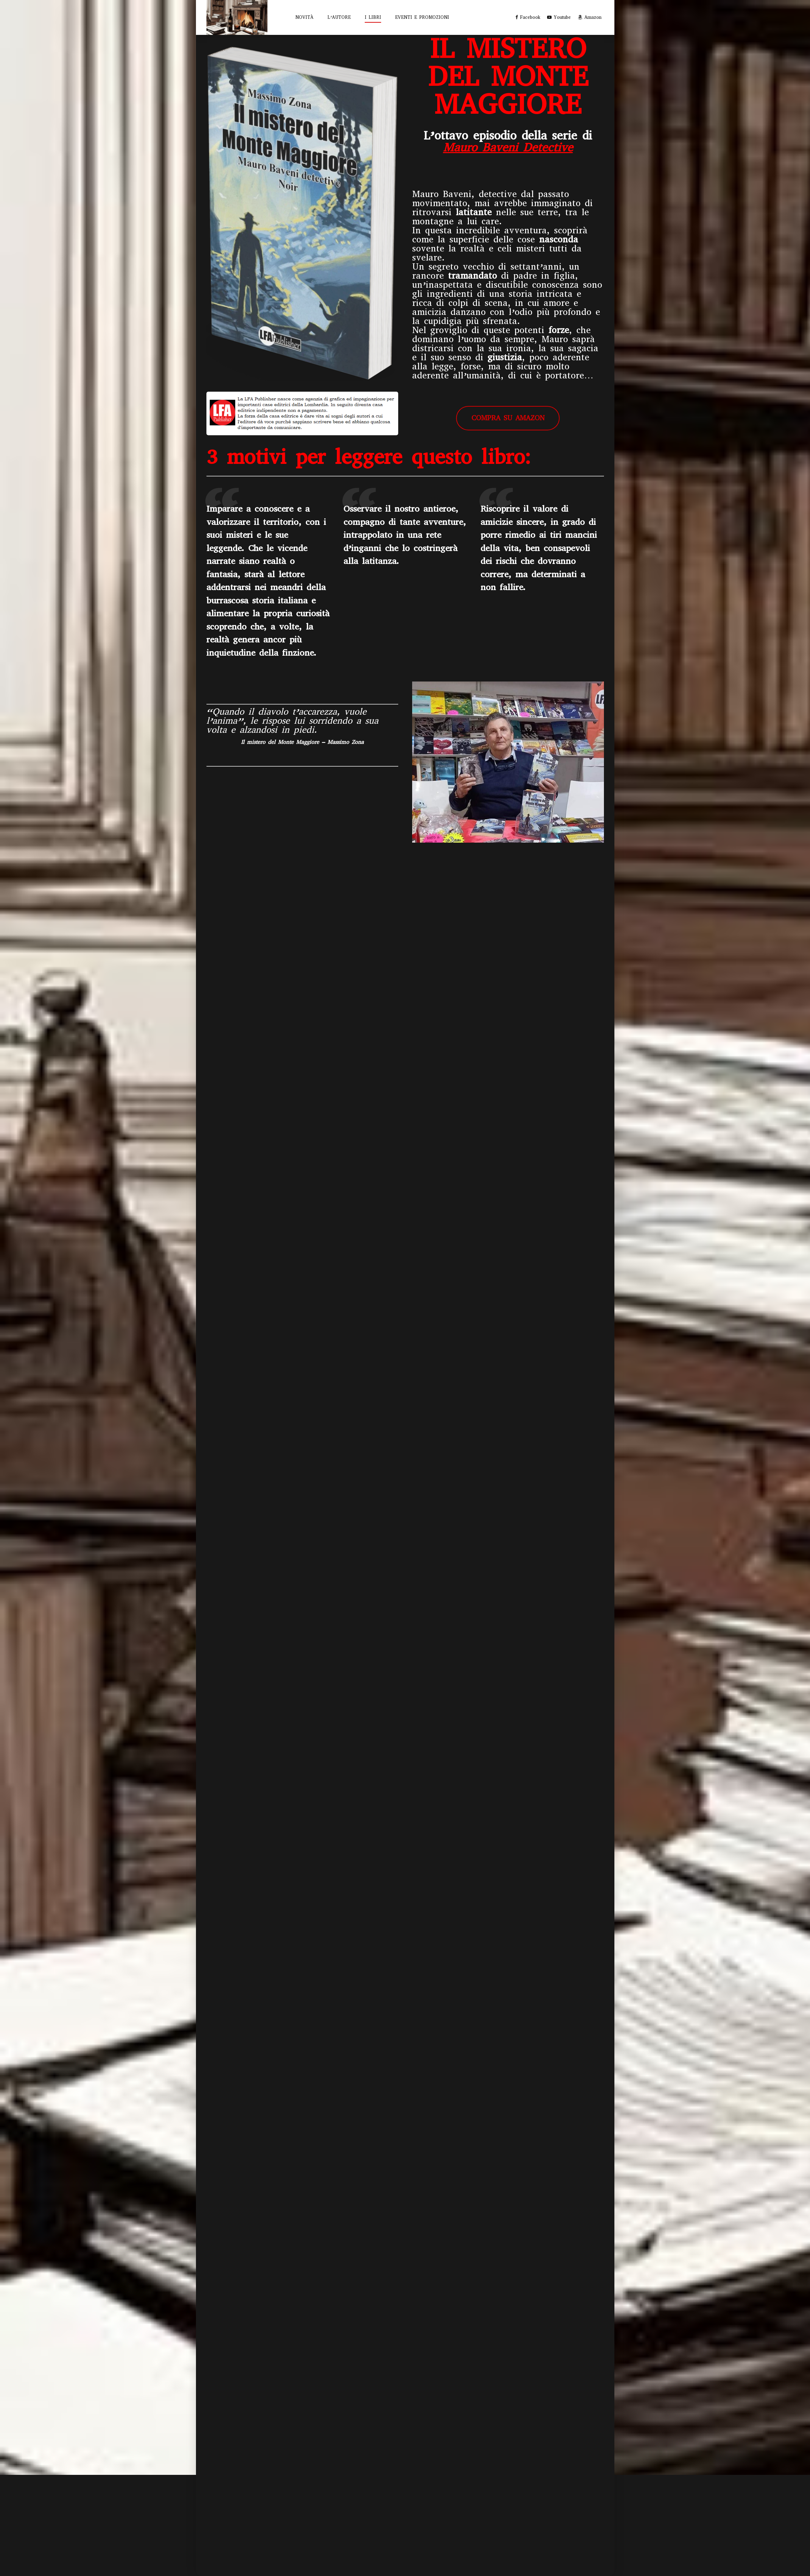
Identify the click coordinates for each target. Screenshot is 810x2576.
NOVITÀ (304, 17)
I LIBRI (373, 17)
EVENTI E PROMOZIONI (422, 17)
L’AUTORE (339, 17)
